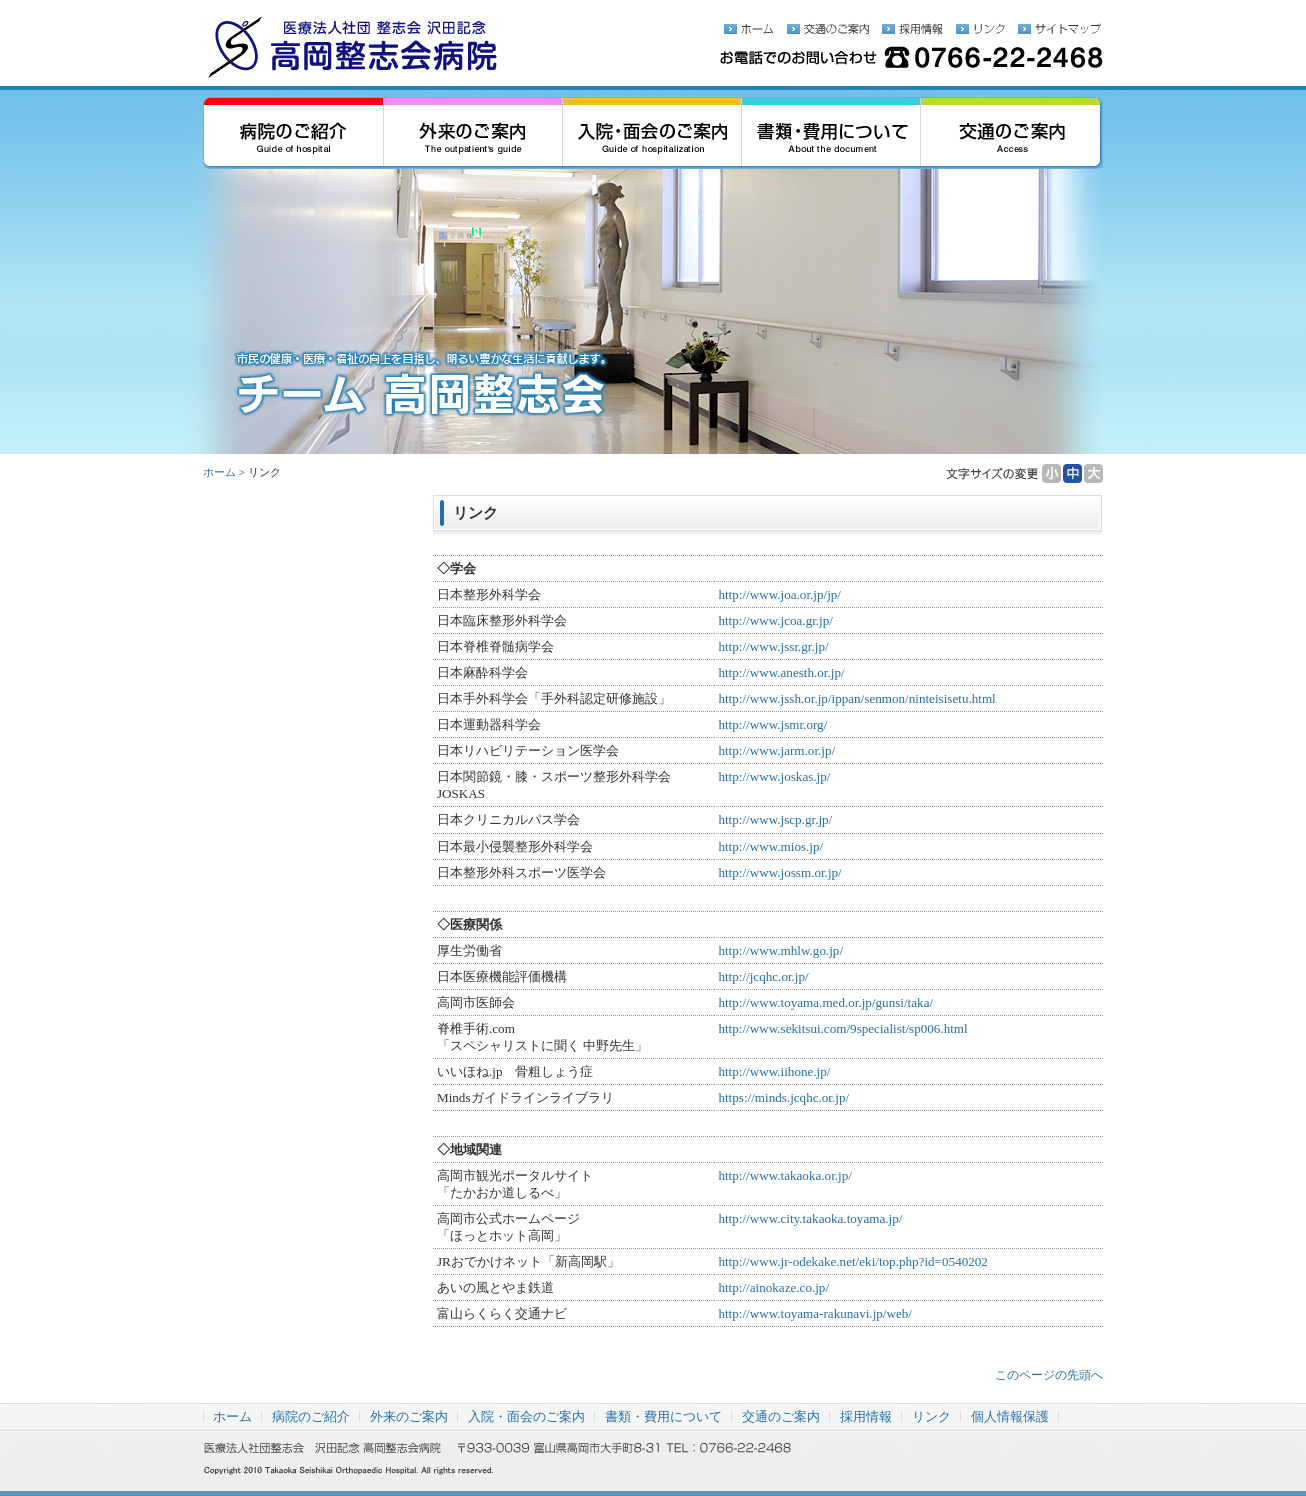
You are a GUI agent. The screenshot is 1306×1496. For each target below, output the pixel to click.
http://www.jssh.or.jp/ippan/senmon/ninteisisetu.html (856, 698)
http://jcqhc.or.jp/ (763, 976)
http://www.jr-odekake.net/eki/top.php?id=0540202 (853, 1261)
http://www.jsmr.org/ (772, 724)
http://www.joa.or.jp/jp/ (779, 594)
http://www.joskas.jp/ (774, 776)
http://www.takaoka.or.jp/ (785, 1175)
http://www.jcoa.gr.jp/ (775, 620)
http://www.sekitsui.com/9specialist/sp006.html (842, 1028)
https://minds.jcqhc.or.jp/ (783, 1097)
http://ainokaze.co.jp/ (773, 1287)
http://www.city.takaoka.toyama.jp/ (810, 1218)
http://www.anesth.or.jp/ (781, 672)
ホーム (219, 472)
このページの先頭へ (1049, 1375)
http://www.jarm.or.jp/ (776, 750)
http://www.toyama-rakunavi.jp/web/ (815, 1313)
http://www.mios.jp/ (770, 846)
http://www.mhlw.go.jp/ (780, 950)
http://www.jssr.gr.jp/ (773, 646)
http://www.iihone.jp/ (774, 1071)
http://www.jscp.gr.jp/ (775, 819)
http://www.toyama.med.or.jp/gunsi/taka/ (825, 1002)
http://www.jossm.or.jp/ (779, 872)
